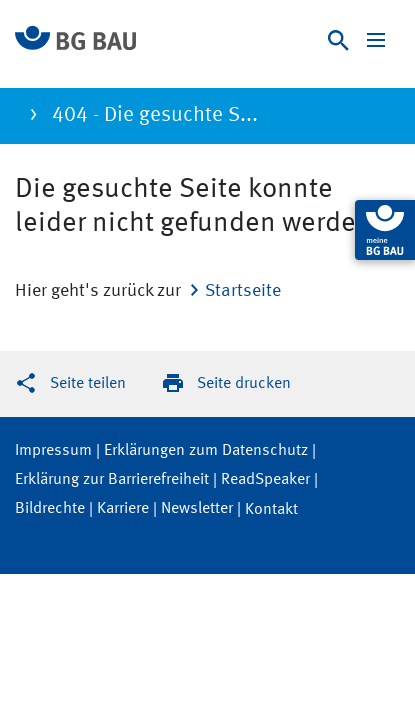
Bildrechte (50, 509)
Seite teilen (88, 384)
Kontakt (271, 510)
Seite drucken (244, 384)
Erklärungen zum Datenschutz (206, 451)
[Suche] (338, 40)
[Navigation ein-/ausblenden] (376, 40)
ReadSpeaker (265, 480)
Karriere (123, 509)
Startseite (243, 291)
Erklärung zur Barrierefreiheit (112, 480)
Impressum (53, 451)
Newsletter (197, 509)
